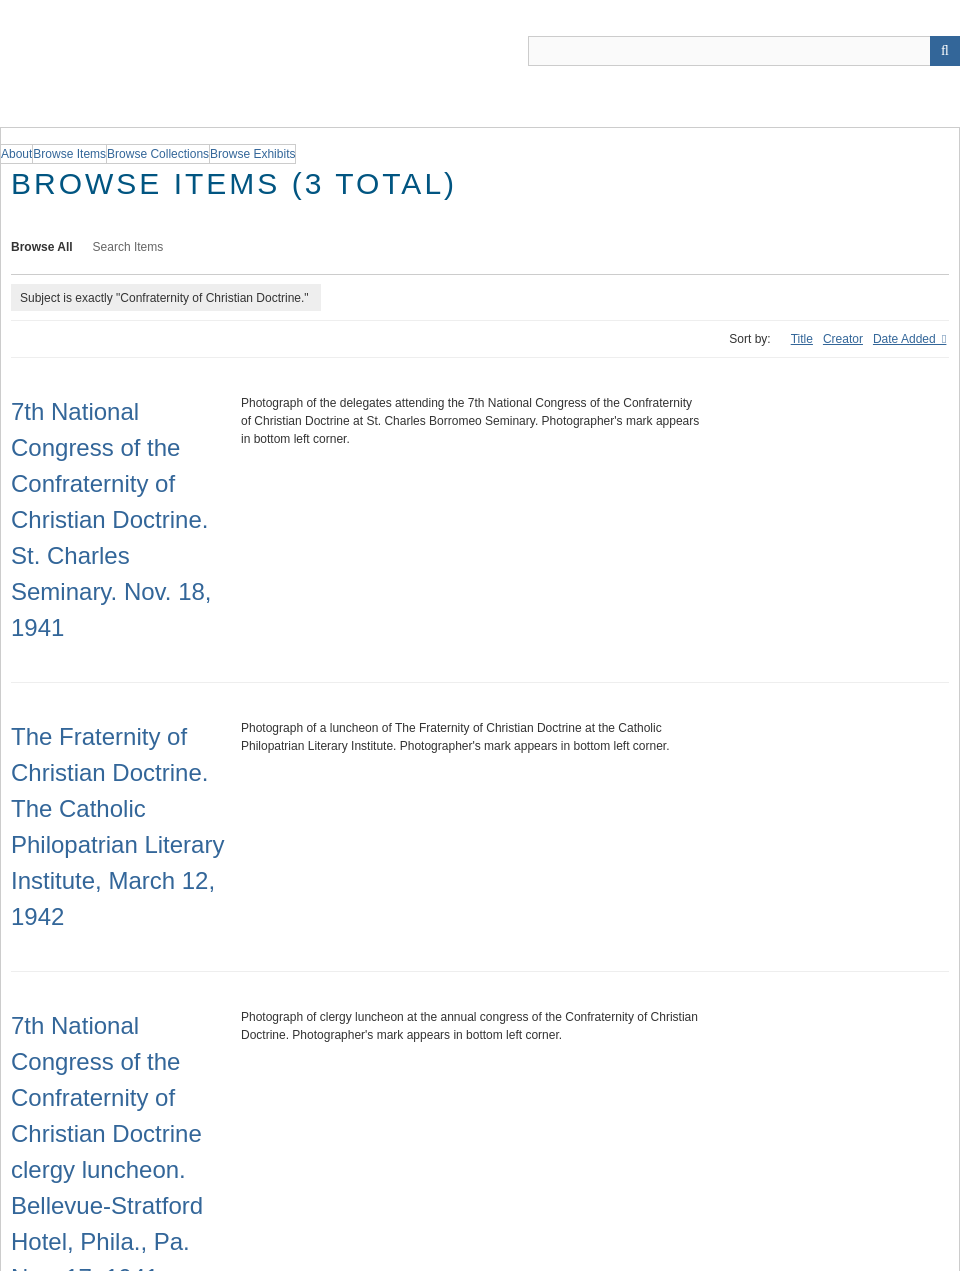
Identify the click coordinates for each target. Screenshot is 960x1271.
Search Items (128, 247)
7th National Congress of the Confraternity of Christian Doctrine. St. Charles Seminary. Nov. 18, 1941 (111, 519)
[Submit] (945, 51)
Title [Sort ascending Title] (802, 339)
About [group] (16, 154)
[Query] (744, 51)
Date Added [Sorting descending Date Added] (906, 339)
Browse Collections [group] (158, 154)
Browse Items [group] (69, 154)
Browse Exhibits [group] (252, 154)
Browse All (42, 247)
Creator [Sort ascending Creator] (843, 339)
